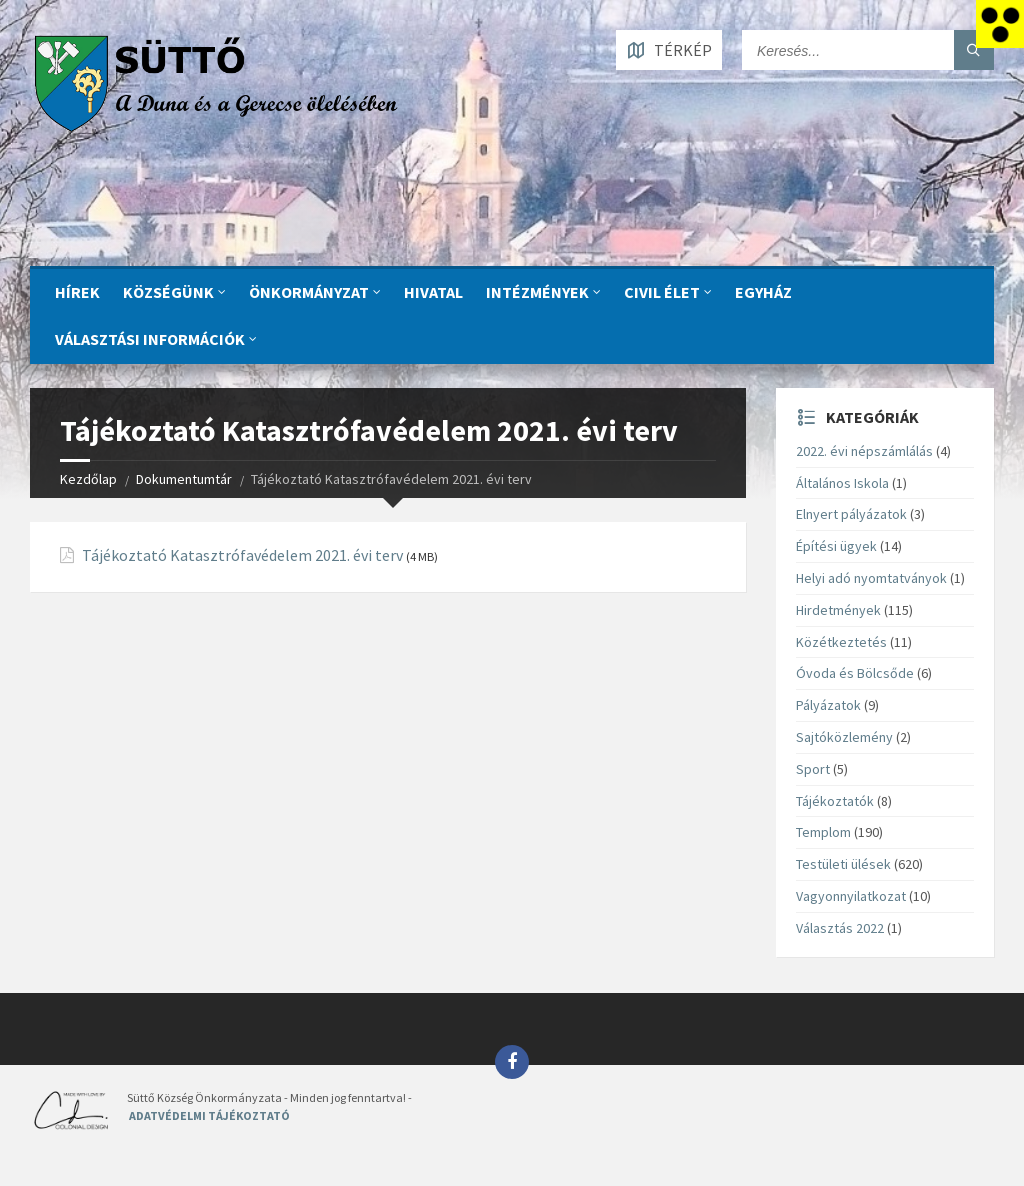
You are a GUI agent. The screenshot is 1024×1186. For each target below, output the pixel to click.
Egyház (763, 292)
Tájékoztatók (835, 801)
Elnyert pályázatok (851, 514)
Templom (823, 832)
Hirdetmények (838, 610)
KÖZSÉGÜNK (168, 292)
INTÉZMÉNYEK (537, 292)
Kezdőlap (88, 479)
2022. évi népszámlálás (864, 451)
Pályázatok (828, 705)
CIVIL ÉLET (662, 292)
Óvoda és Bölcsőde (855, 673)
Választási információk (150, 339)
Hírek (77, 292)
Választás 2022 (840, 928)
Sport (813, 769)
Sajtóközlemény (844, 737)
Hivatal (433, 292)
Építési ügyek (836, 546)
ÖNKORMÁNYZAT (309, 292)
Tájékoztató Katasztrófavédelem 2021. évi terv (242, 555)
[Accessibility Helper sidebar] (1000, 24)
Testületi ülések (843, 864)
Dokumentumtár (184, 479)
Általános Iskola (842, 483)
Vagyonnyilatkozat (851, 896)
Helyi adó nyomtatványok (871, 578)
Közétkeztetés (841, 642)
